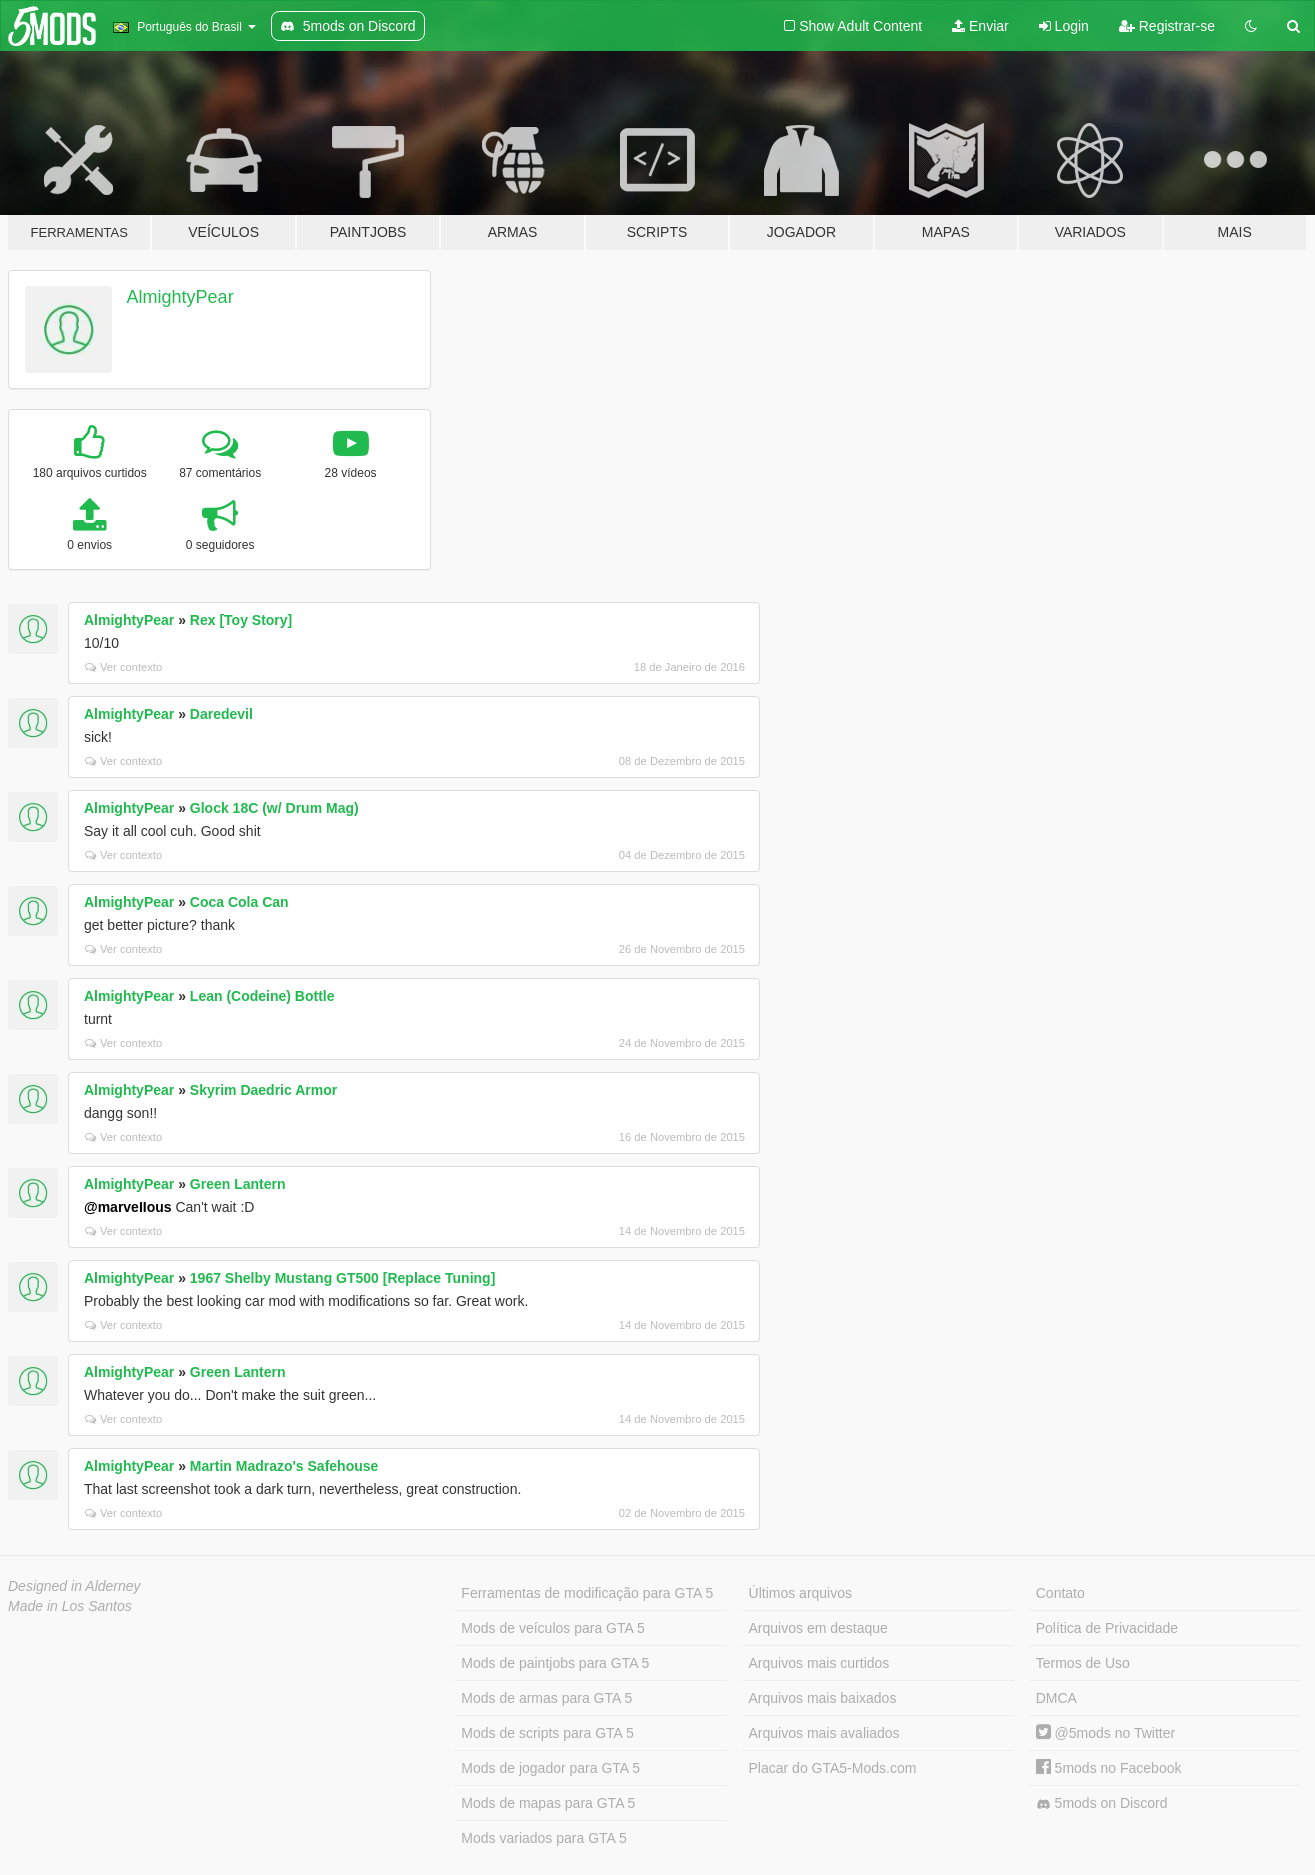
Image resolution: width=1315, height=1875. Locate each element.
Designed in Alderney (74, 1586)
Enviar (980, 26)
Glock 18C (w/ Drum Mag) (274, 808)
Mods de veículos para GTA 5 (552, 1628)
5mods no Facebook (1109, 1768)
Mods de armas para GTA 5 (546, 1698)
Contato (1060, 1593)
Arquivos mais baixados (823, 1698)
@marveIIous (128, 1207)
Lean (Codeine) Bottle (262, 996)
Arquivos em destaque (818, 1628)
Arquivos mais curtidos (819, 1663)
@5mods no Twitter (1105, 1733)
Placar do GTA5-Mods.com (833, 1768)
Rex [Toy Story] (241, 620)
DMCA (1056, 1698)
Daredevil (221, 714)
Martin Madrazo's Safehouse (284, 1466)
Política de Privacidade (1107, 1628)
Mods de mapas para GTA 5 (548, 1803)
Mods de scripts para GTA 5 (547, 1733)
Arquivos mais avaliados (824, 1733)
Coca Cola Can (239, 902)
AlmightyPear (180, 297)
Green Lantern (238, 1184)
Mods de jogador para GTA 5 (550, 1768)
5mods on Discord (1102, 1803)
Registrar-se (1167, 26)
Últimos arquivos (800, 1593)
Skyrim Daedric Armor (263, 1090)
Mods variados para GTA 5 (543, 1838)
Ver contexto (123, 667)
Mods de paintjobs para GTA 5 (555, 1663)
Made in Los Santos (70, 1606)
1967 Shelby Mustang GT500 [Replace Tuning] (342, 1278)
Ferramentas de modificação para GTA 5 (587, 1593)
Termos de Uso (1083, 1663)
